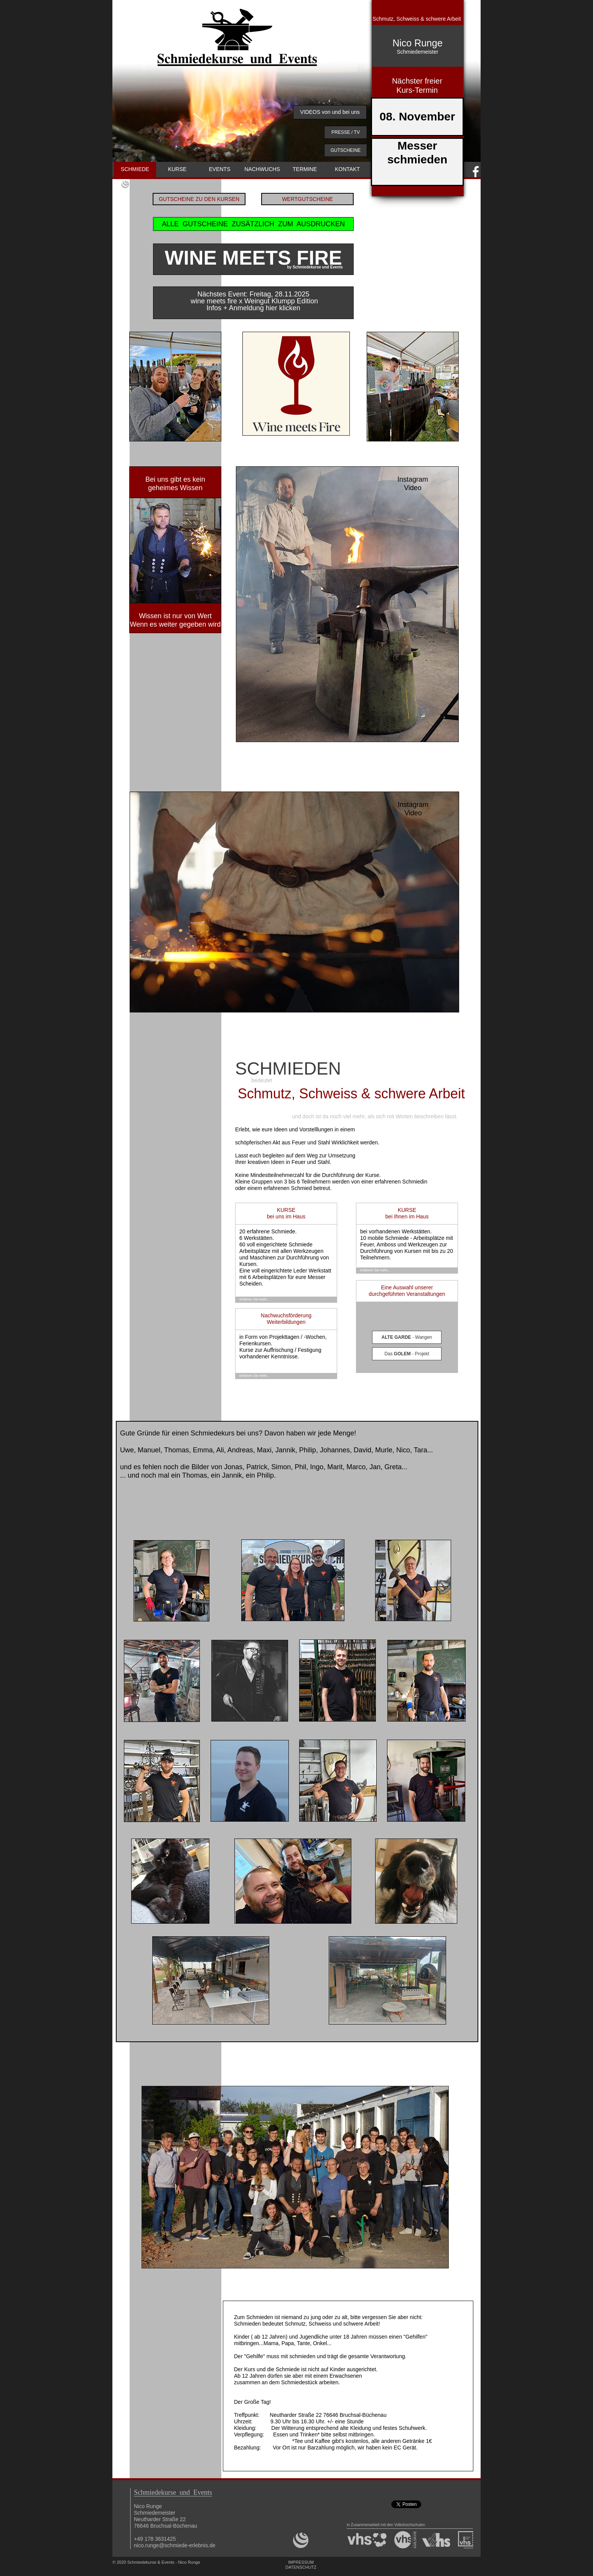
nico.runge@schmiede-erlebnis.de (175, 2545)
